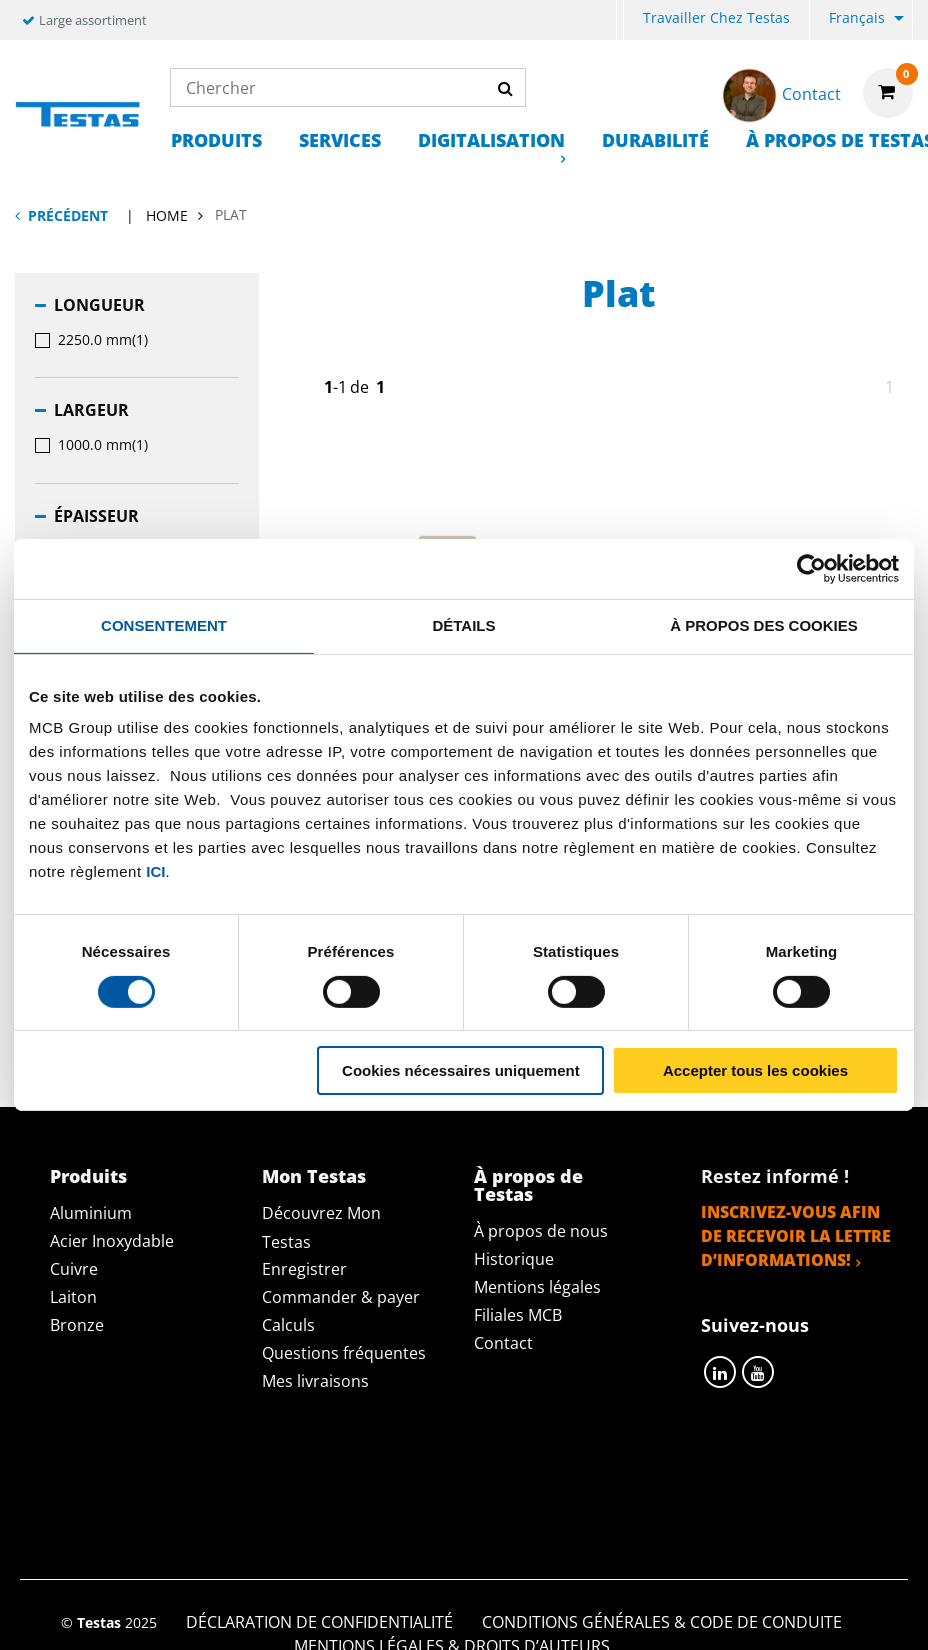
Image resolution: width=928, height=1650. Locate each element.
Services (340, 140)
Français (857, 17)
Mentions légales (537, 1287)
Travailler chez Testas (716, 17)
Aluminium (91, 1213)
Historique (514, 1259)
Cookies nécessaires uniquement (461, 1070)
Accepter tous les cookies (755, 1070)
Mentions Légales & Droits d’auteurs (452, 1505)
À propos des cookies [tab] (764, 625)
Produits (216, 140)
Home (167, 215)
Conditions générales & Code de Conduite (662, 1481)
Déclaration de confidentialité (319, 1481)
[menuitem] (620, 20)
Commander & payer (341, 1297)
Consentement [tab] (164, 625)
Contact (503, 1343)
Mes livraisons (315, 1381)
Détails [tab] (463, 625)
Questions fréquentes (344, 1353)
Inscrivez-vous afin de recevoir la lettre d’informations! (796, 1236)
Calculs (288, 1325)
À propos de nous (541, 1231)
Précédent (68, 215)
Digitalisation (491, 140)
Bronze (77, 1325)
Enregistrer (304, 1269)
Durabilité (655, 140)
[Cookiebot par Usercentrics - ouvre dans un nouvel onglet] (811, 569)
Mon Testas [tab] (314, 1176)
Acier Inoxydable (112, 1241)
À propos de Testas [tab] (528, 1185)
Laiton (73, 1297)
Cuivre (74, 1269)
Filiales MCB (518, 1315)
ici (155, 871)
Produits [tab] (88, 1176)
